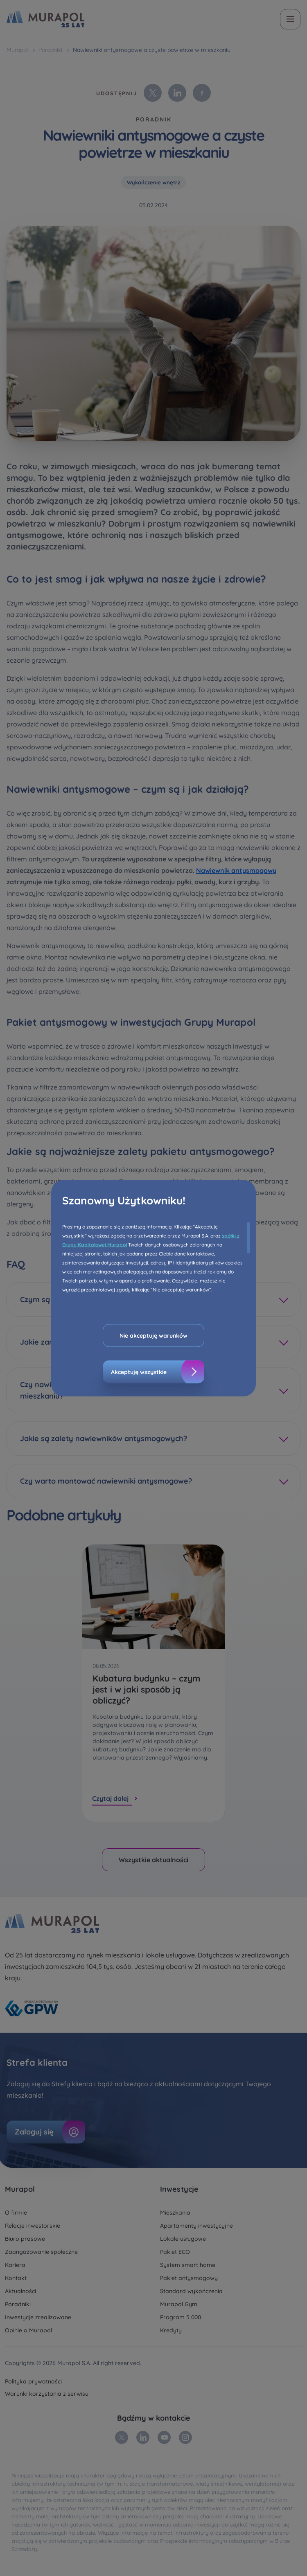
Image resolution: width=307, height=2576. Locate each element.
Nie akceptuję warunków (153, 1335)
